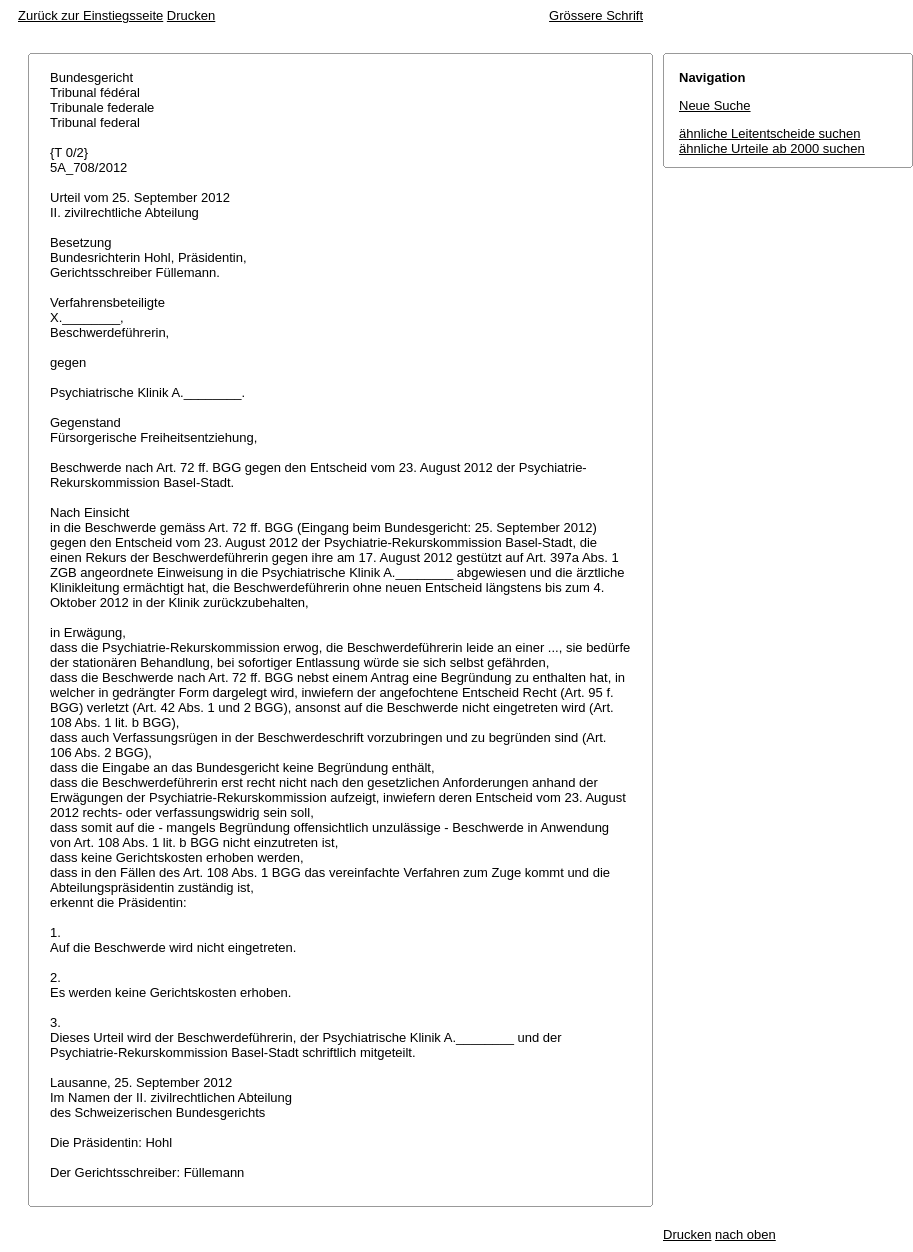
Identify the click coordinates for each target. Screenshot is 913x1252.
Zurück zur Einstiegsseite (90, 15)
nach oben (745, 1234)
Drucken (191, 15)
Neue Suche (715, 105)
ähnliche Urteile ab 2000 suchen (772, 148)
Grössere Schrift (596, 15)
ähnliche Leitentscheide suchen (769, 133)
